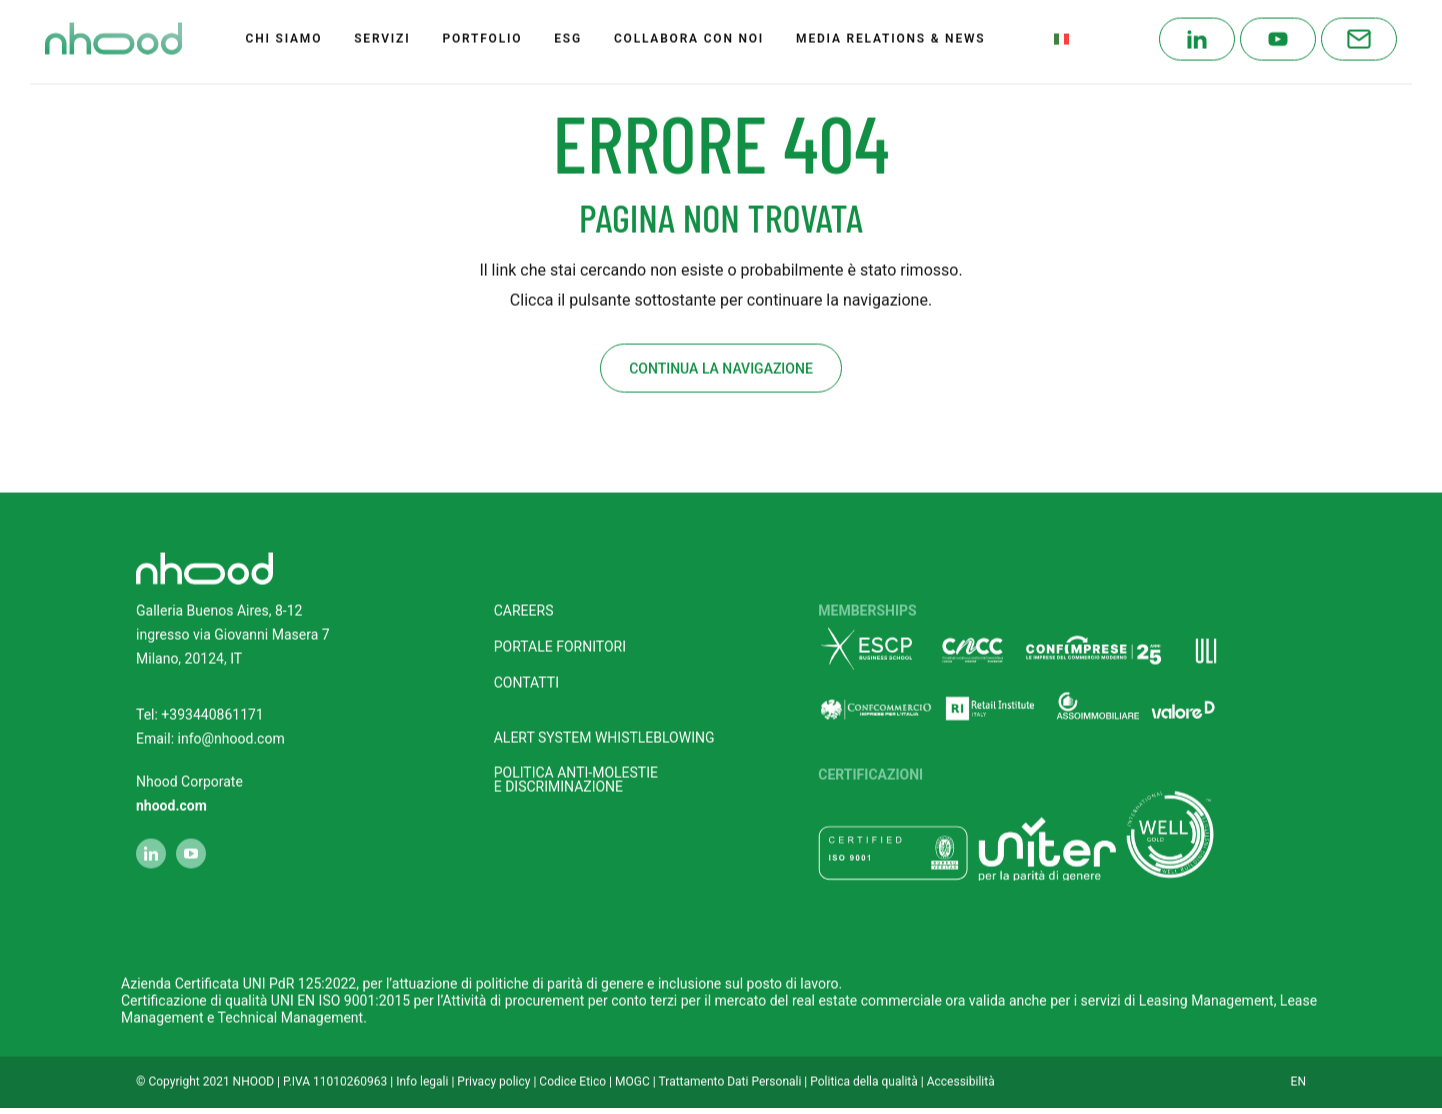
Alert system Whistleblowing (604, 724)
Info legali (422, 1068)
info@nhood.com (231, 725)
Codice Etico (572, 1068)
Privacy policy (493, 1068)
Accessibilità (961, 1068)
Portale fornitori (560, 633)
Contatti (526, 669)
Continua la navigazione (721, 355)
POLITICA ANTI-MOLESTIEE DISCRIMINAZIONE (576, 766)
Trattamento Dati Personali (730, 1068)
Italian (1087, 25)
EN (1298, 1068)
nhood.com (171, 792)
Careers (524, 598)
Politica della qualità (864, 1068)
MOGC (632, 1068)
